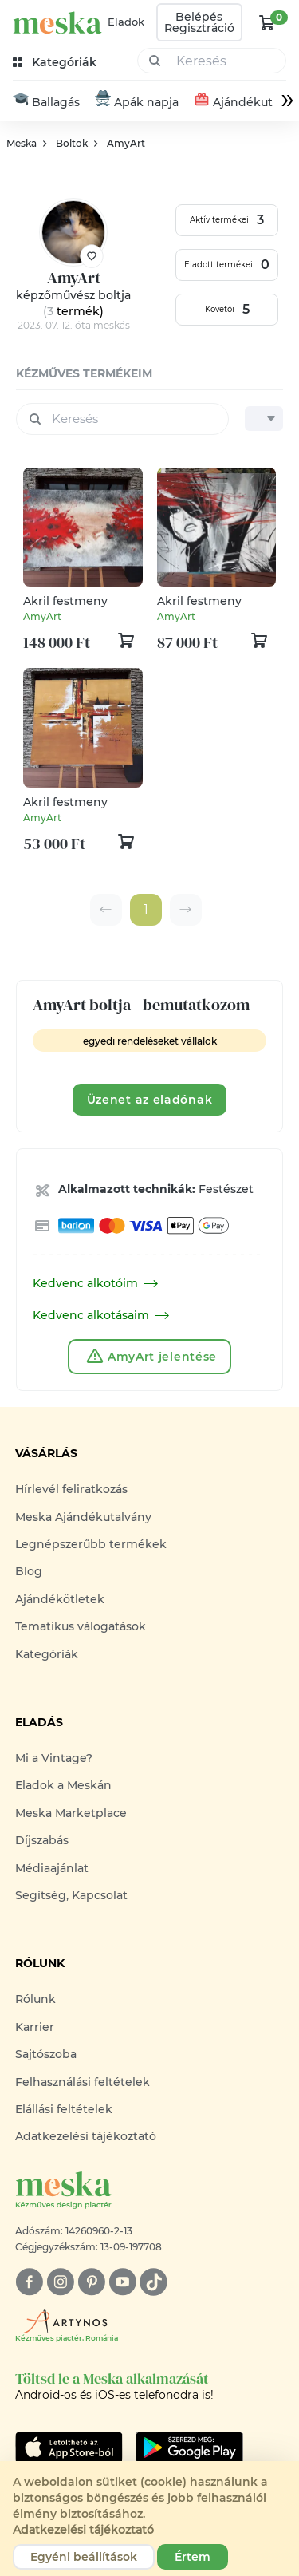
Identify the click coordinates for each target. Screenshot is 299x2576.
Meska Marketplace (71, 1813)
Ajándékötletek (59, 1599)
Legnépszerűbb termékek (91, 1544)
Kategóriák (46, 1654)
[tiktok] (153, 2282)
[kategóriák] (56, 62)
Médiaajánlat (52, 1868)
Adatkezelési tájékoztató (85, 2137)
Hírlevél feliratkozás (71, 1490)
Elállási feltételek (63, 2109)
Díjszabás (42, 1841)
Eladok (126, 21)
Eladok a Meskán (63, 1786)
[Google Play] (69, 2448)
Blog (28, 1572)
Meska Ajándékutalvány (83, 1517)
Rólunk (35, 2000)
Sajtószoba (46, 2054)
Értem (192, 2557)
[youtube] (122, 2282)
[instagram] (60, 2282)
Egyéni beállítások (83, 2557)
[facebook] (29, 2282)
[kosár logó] (267, 22)
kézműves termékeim (84, 373)
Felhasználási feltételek (82, 2082)
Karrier (34, 2027)
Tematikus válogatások (80, 1627)
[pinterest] (91, 2282)
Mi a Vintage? (53, 1758)
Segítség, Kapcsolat (71, 1895)
